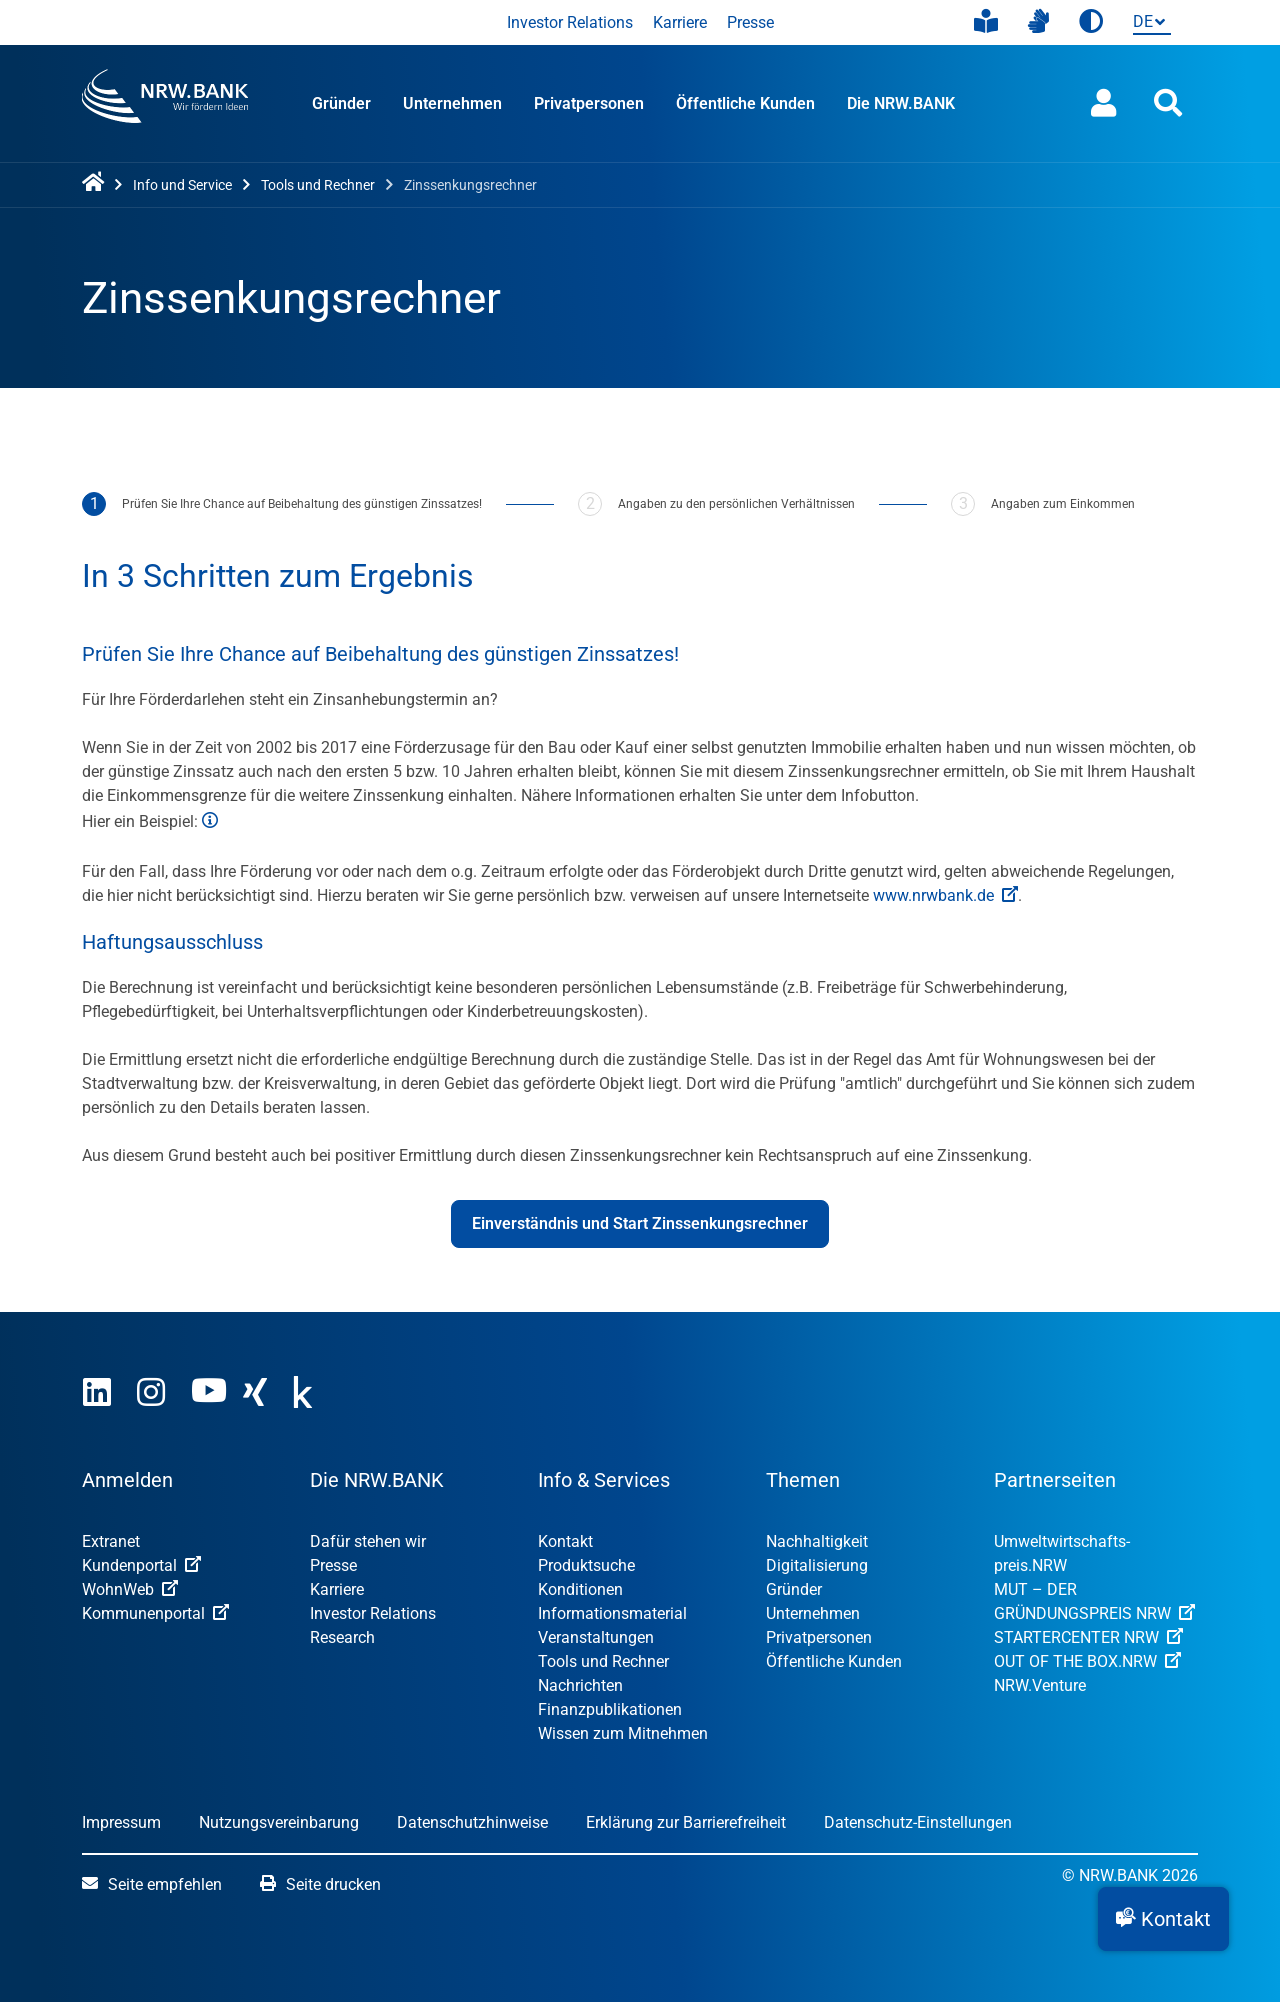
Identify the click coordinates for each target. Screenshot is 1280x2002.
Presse (750, 22)
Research (342, 1637)
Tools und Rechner (603, 1661)
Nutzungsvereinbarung (279, 1822)
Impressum (121, 1822)
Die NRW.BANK (901, 103)
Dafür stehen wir (368, 1541)
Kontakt (565, 1541)
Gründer (341, 103)
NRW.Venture (1040, 1685)
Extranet (111, 1541)
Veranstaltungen (596, 1637)
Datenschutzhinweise (472, 1822)
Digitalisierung (817, 1565)
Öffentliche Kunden (745, 103)
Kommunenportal (155, 1613)
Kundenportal (141, 1565)
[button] (1163, 1919)
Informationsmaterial (612, 1613)
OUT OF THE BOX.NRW (1087, 1661)
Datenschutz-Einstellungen (918, 1822)
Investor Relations (570, 22)
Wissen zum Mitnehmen (623, 1733)
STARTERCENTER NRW (1088, 1637)
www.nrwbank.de (945, 895)
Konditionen (580, 1589)
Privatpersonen (589, 103)
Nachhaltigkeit (817, 1541)
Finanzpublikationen (610, 1709)
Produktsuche (586, 1565)
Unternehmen (452, 103)
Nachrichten (580, 1685)
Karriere (680, 22)
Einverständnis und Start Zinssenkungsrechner (640, 1223)
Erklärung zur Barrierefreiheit (686, 1822)
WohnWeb (130, 1589)
